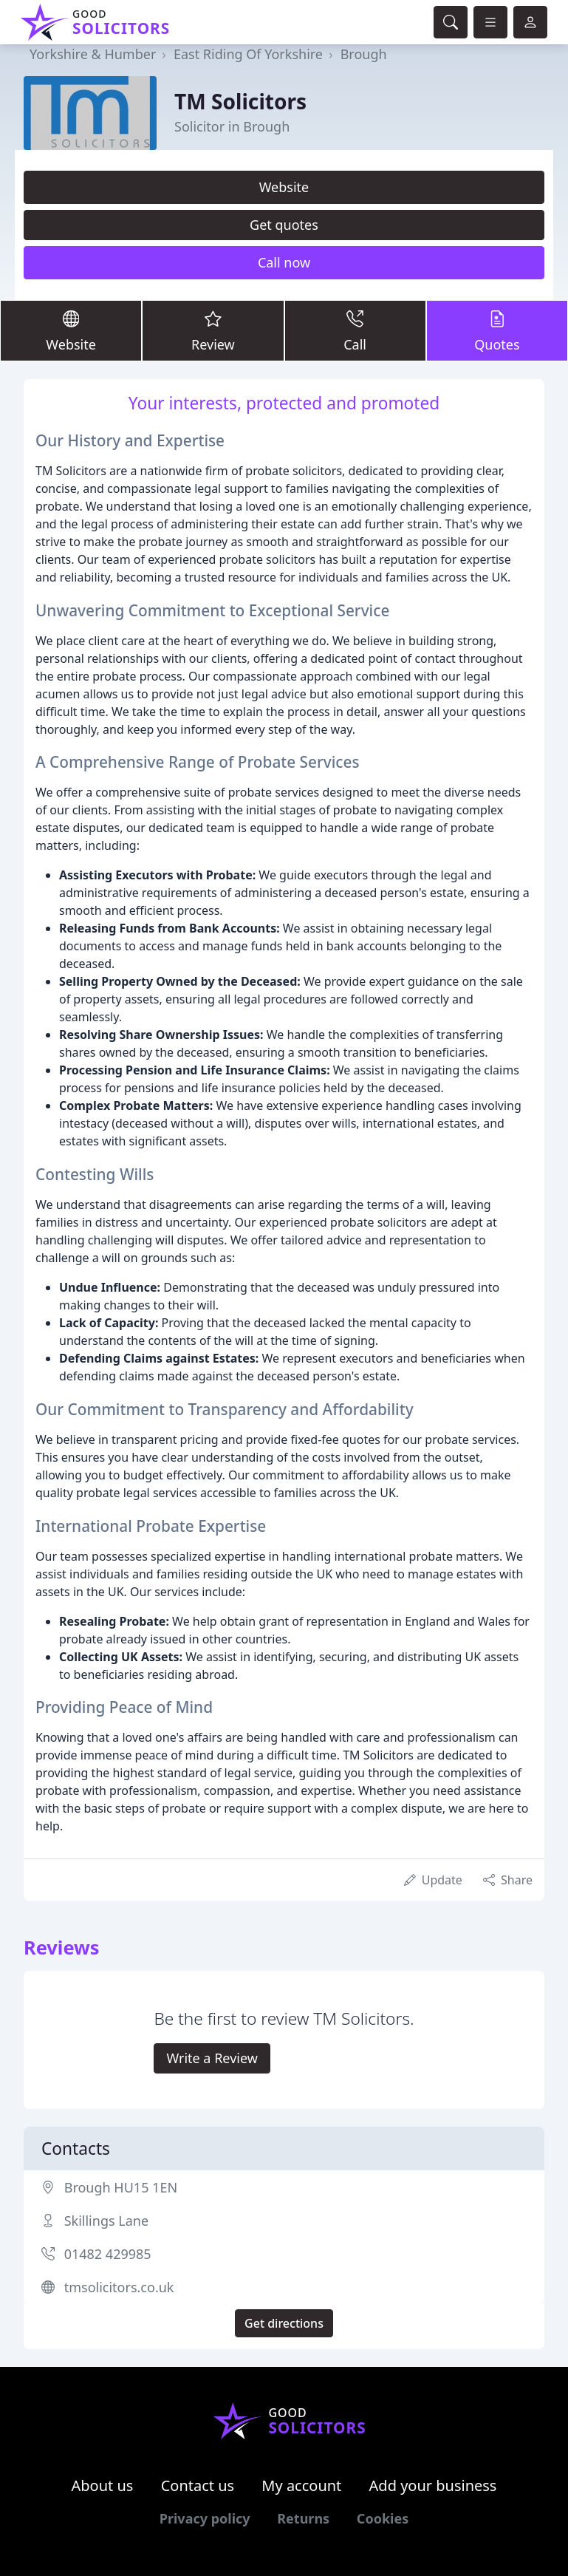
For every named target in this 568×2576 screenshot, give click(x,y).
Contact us (198, 2485)
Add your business (433, 2485)
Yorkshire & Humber (93, 54)
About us (103, 2485)
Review (212, 330)
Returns (303, 2518)
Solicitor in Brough (232, 126)
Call (355, 330)
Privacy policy (205, 2518)
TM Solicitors (240, 101)
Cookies (382, 2518)
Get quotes (284, 225)
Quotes (497, 330)
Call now (284, 262)
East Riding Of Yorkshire (248, 54)
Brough (364, 54)
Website (284, 187)
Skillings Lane (106, 2220)
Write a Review (211, 2058)
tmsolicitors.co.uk (119, 2287)
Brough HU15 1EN (120, 2187)
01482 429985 (107, 2254)
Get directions (284, 2323)
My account (301, 2485)
